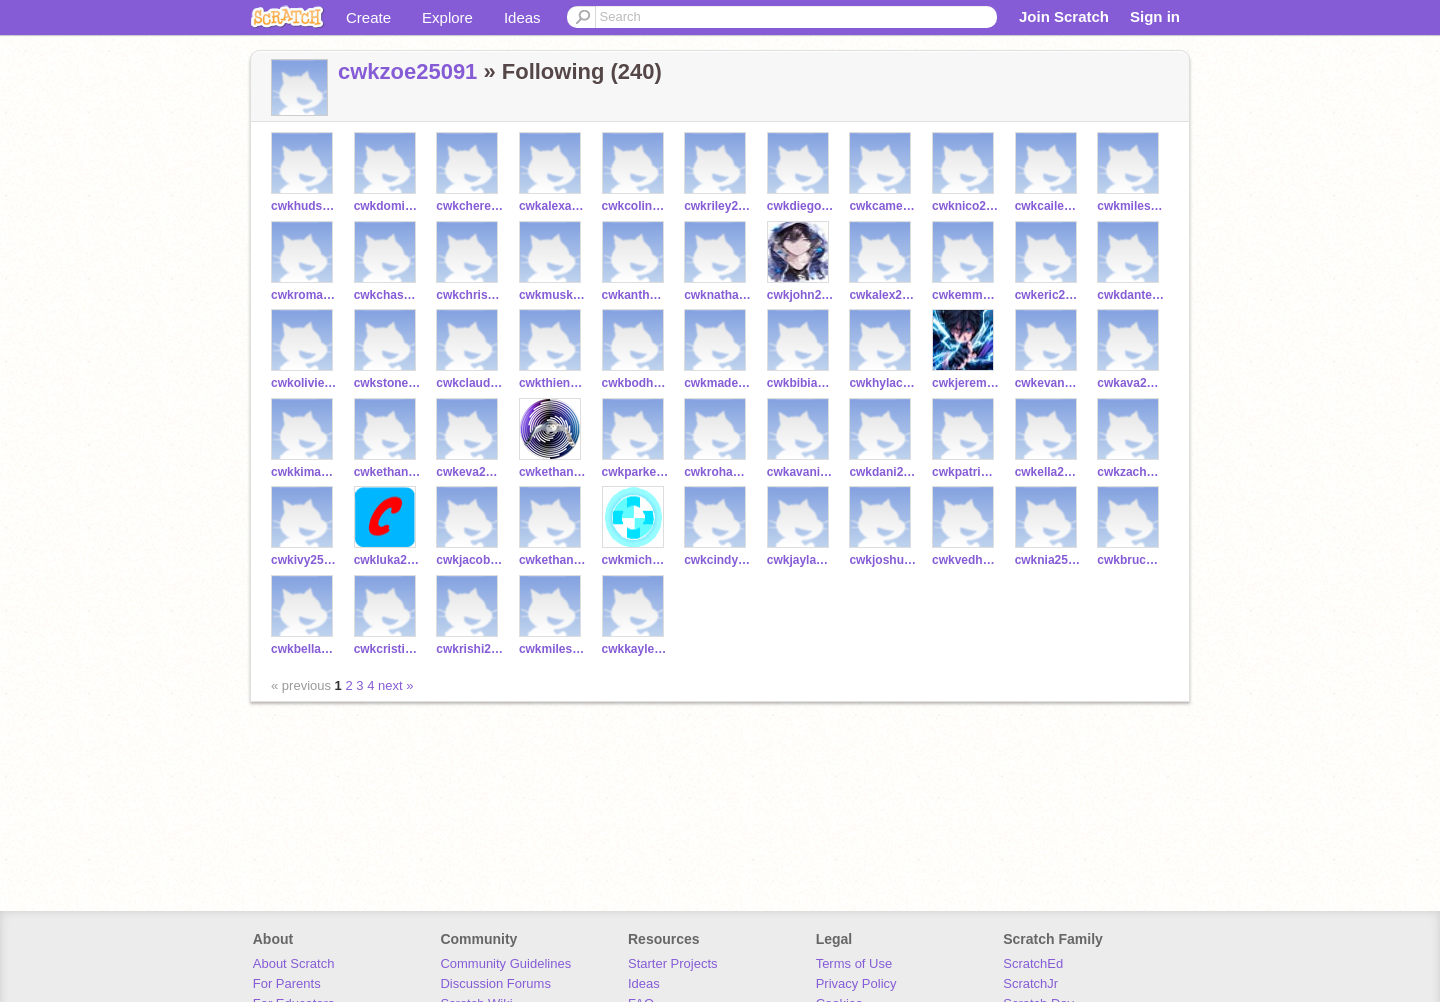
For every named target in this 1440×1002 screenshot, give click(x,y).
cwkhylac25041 (882, 383)
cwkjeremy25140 (965, 383)
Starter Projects (673, 963)
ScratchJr (1030, 983)
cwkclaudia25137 (469, 383)
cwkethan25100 (387, 472)
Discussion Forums (495, 983)
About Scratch (294, 963)
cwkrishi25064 (469, 649)
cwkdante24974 (1130, 295)
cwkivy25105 (304, 560)
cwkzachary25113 (1130, 472)
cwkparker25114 (635, 472)
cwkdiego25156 (800, 206)
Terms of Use (854, 963)
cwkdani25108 (882, 472)
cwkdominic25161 (387, 206)
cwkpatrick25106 (965, 472)
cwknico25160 (965, 206)
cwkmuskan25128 (552, 295)
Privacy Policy (856, 983)
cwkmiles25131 (1130, 206)
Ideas (522, 17)
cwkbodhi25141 (635, 383)
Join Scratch (1064, 16)
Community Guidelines (505, 963)
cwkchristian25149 (469, 295)
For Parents (287, 983)
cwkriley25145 (717, 206)
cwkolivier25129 (304, 383)
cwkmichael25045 (635, 560)
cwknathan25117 (717, 295)
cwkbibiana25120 (800, 383)
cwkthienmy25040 (552, 383)
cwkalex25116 (882, 295)
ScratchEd (1033, 963)
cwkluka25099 (387, 560)
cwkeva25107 (469, 472)
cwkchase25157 (387, 295)
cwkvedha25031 (965, 560)
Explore (447, 17)
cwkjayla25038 (800, 560)
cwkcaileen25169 (1048, 206)
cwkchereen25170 (469, 206)
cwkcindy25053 (717, 560)
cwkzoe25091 (407, 71)
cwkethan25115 (552, 472)
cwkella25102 (1048, 472)
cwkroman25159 (304, 295)
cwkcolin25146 (635, 206)
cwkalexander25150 (552, 206)
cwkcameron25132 (882, 206)
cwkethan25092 (552, 560)
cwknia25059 (1048, 560)
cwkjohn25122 (800, 295)
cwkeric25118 (1048, 295)
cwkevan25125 (1048, 383)
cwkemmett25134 (965, 295)
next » (395, 685)
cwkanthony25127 (635, 295)
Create (368, 17)
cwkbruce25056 (1130, 560)
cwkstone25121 (387, 383)
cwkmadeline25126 (717, 383)
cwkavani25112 (800, 472)
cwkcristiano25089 (387, 649)
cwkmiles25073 (552, 649)
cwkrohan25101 (717, 472)
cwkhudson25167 (304, 206)
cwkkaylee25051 (635, 649)
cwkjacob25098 (469, 560)
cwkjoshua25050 (882, 560)
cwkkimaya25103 (304, 472)
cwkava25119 (1130, 383)
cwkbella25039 (304, 649)
